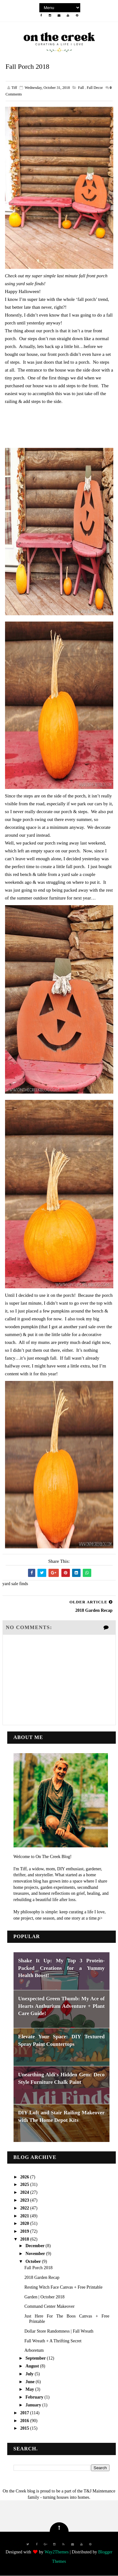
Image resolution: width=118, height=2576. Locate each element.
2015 (25, 2428)
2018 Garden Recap (41, 2277)
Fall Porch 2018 (38, 2267)
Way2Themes (56, 2552)
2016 (25, 2420)
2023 (25, 2200)
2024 (25, 2192)
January (33, 2405)
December (35, 2246)
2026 (25, 2177)
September (36, 2358)
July (30, 2374)
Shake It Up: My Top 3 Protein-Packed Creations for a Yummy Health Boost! (61, 1968)
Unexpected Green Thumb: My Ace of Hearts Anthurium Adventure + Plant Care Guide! (61, 2006)
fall (81, 87)
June (30, 2381)
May (30, 2389)
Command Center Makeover (49, 2306)
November (35, 2253)
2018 (25, 2239)
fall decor (95, 87)
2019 (25, 2231)
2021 (25, 2216)
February (34, 2397)
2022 (25, 2208)
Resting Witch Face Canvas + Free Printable (63, 2287)
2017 (25, 2412)
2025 (25, 2184)
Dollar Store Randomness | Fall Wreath (58, 2331)
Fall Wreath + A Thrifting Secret (52, 2341)
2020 (25, 2223)
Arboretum (33, 2350)
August (32, 2366)
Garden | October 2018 (44, 2297)
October (33, 2261)
